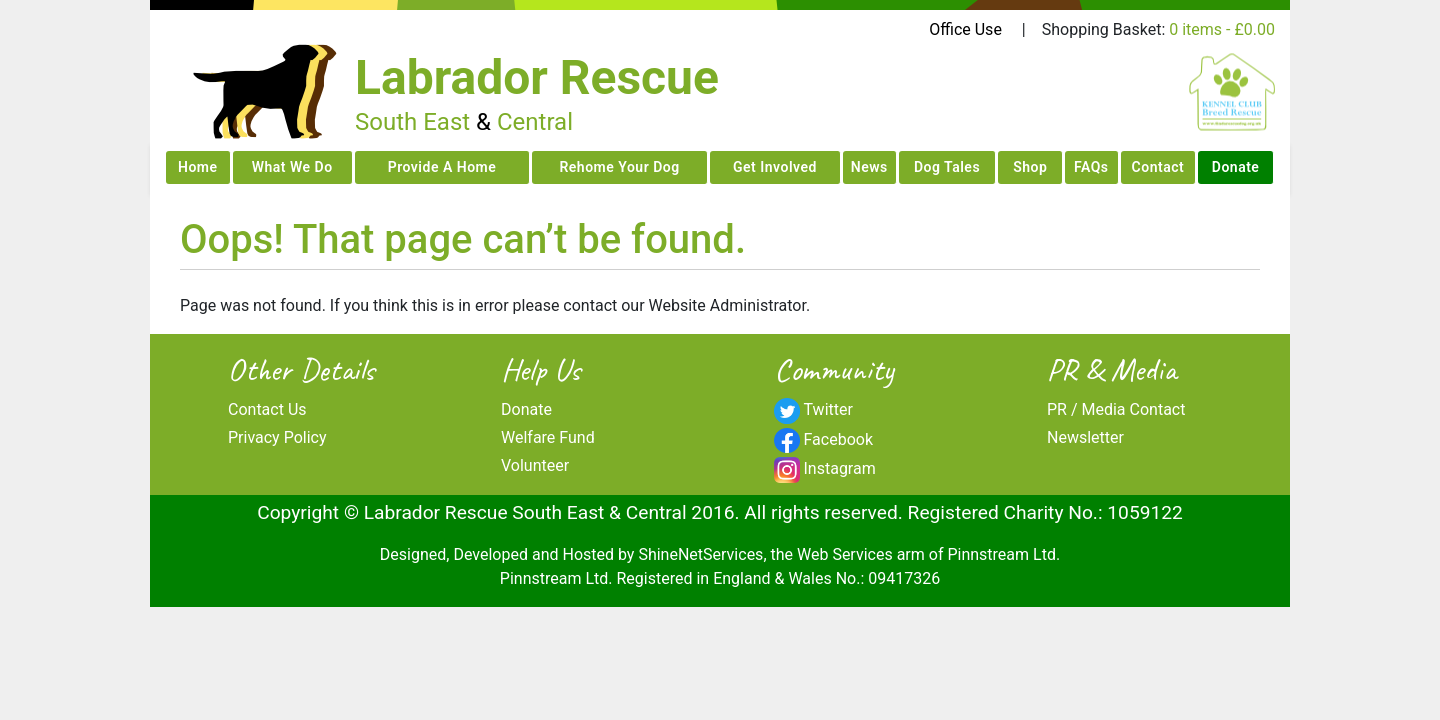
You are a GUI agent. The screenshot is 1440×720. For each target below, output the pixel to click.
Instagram (840, 468)
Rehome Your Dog (619, 167)
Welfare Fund (548, 437)
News (869, 167)
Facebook (838, 439)
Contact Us (267, 409)
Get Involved (775, 167)
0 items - (1222, 29)
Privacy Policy (277, 437)
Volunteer (535, 465)
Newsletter (1085, 437)
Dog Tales (947, 167)
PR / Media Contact (1116, 409)
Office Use (965, 29)
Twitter (828, 409)
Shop (1030, 167)
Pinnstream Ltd (1001, 554)
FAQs (1091, 167)
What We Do (292, 167)
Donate (1236, 167)
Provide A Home (442, 167)
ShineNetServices (700, 554)
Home (198, 167)
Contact (1158, 167)
